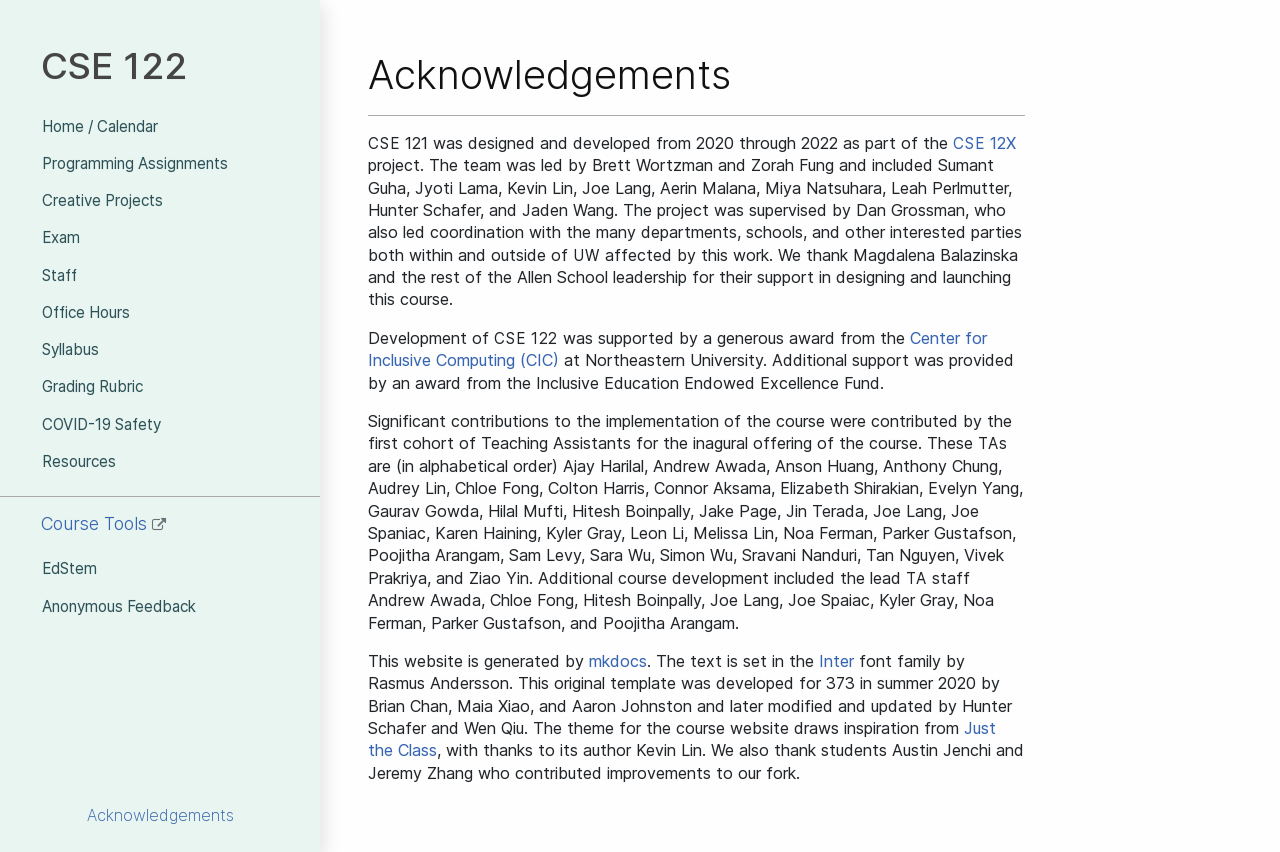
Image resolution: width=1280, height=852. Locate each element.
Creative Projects (102, 200)
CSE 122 (114, 65)
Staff (59, 275)
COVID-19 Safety (101, 424)
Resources (79, 461)
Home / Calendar (100, 126)
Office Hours (86, 312)
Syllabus (70, 349)
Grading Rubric (92, 386)
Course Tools (103, 523)
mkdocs (618, 661)
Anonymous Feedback (119, 606)
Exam (61, 237)
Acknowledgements (160, 815)
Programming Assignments (135, 163)
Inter (836, 661)
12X (984, 143)
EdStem (69, 568)
